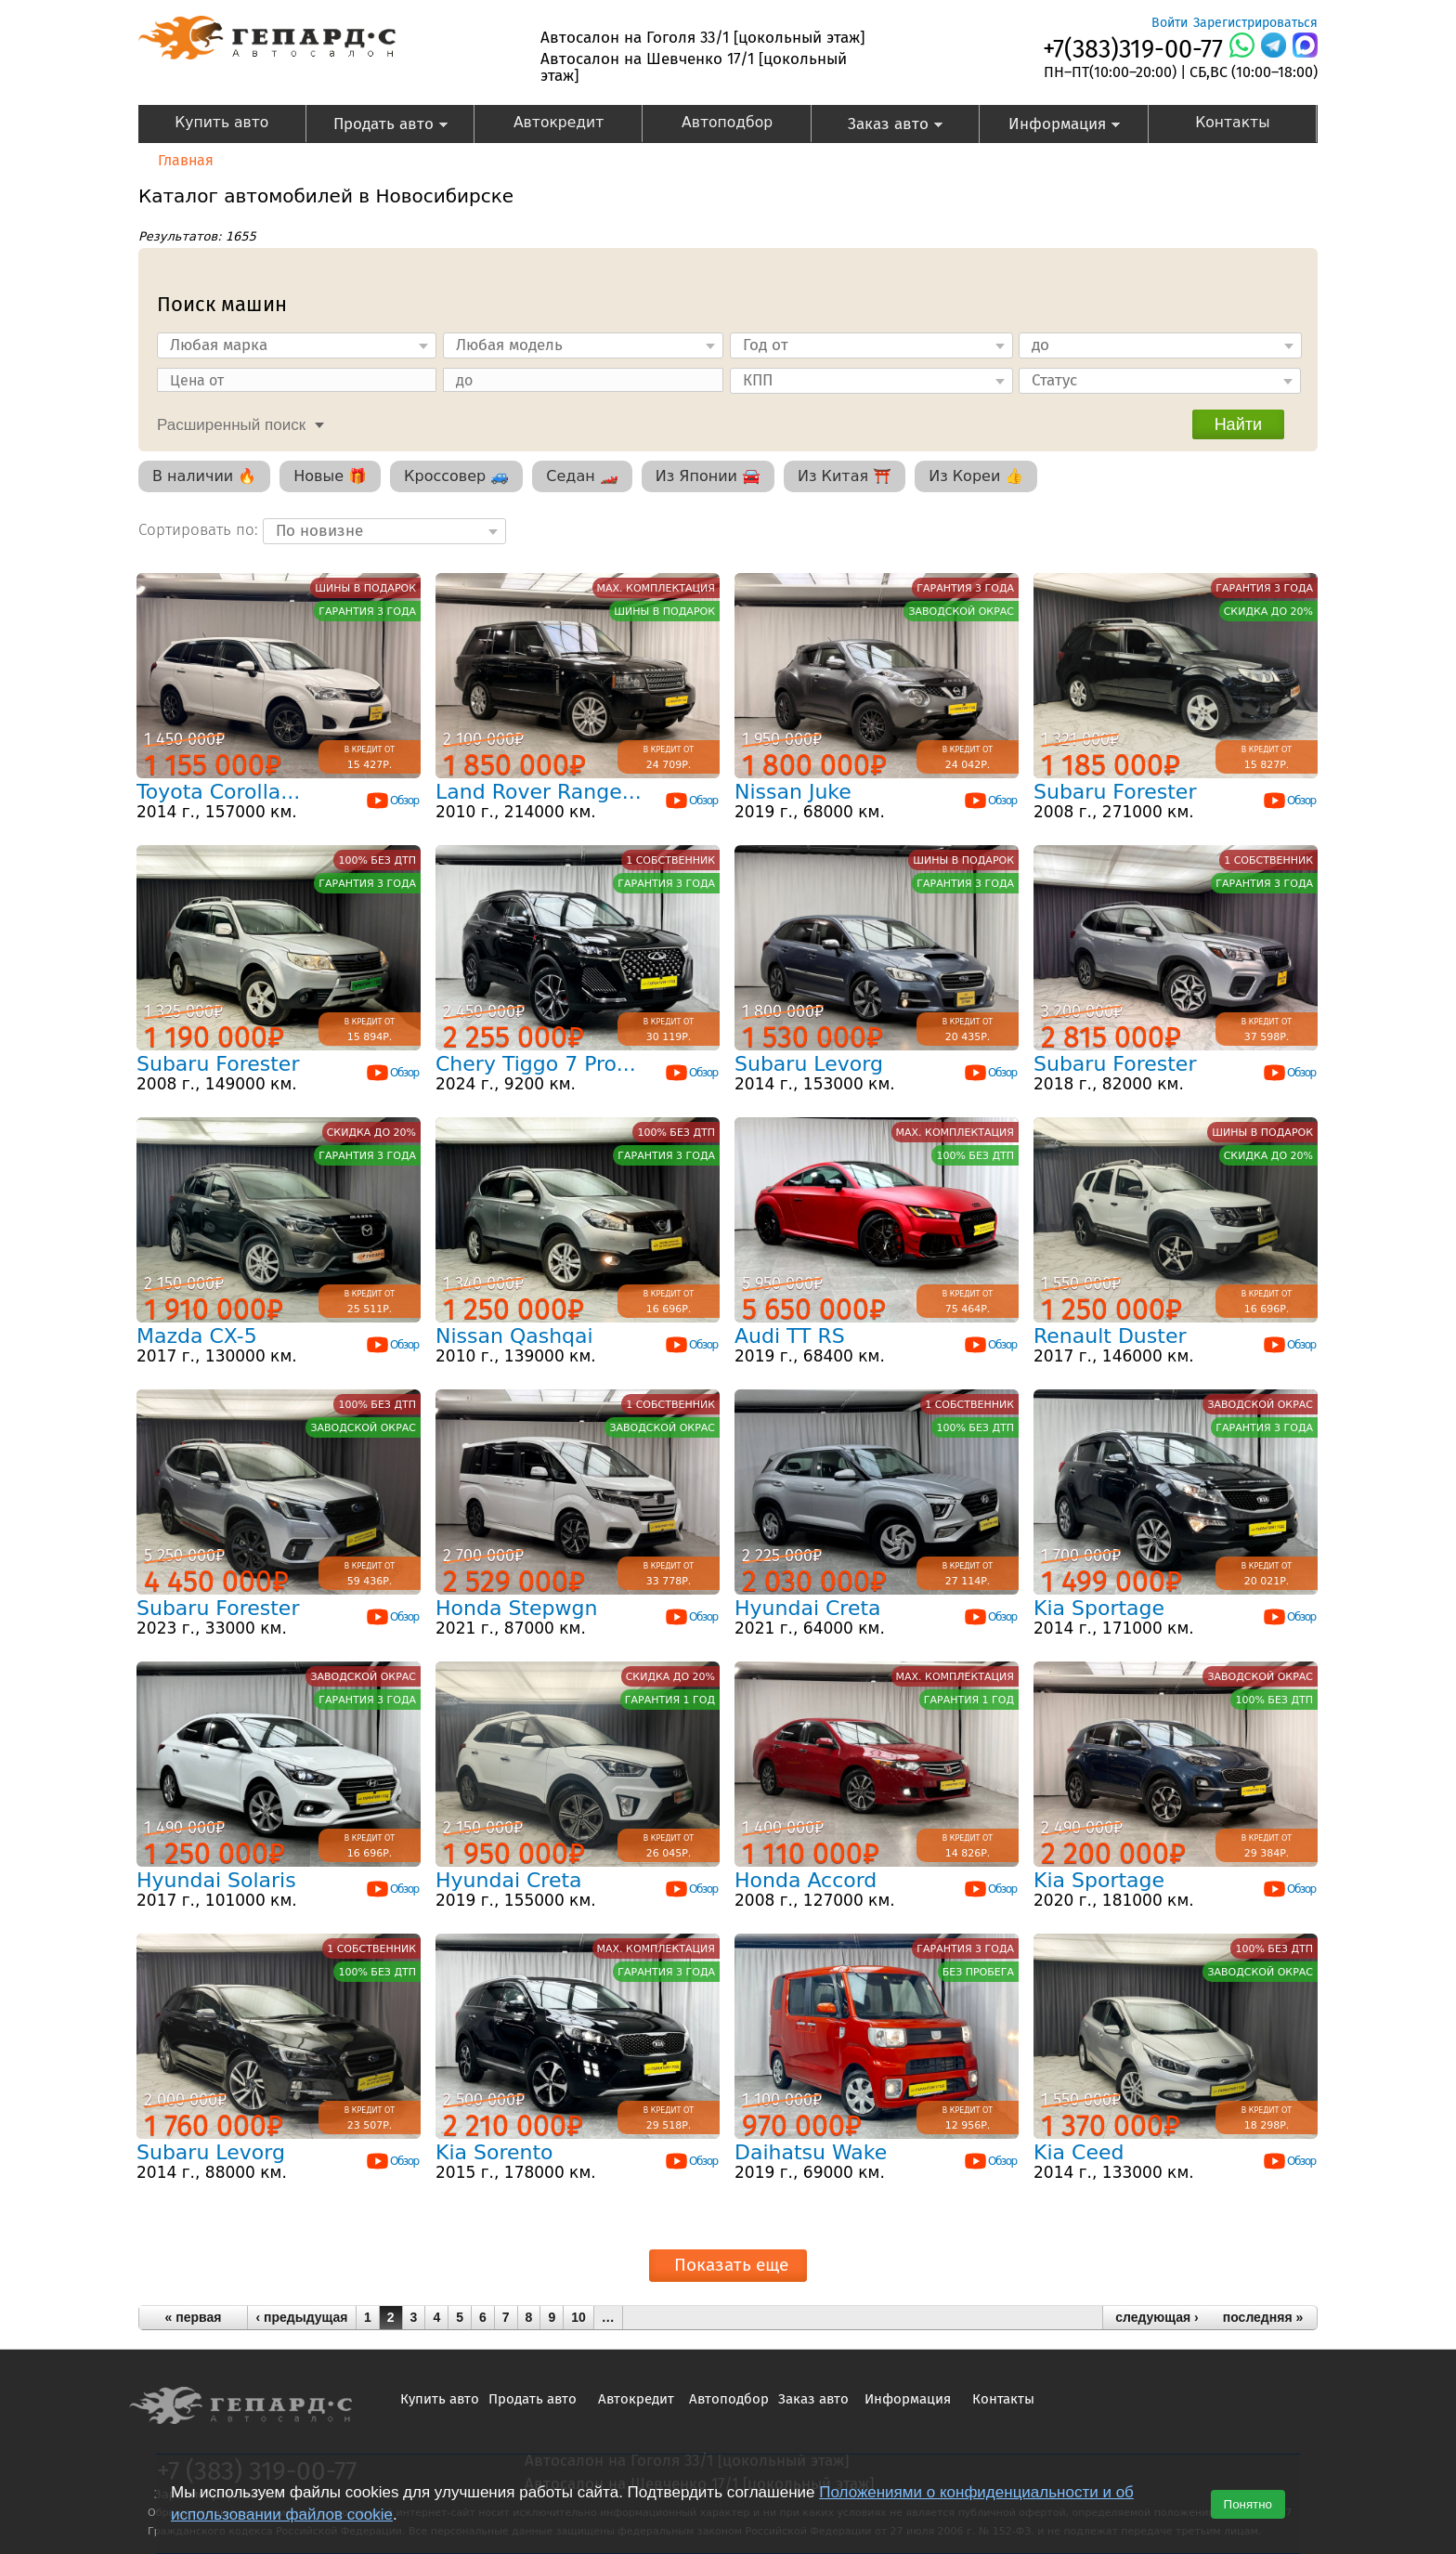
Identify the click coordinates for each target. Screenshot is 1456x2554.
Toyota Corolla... (218, 791)
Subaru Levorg (808, 1063)
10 (578, 2317)
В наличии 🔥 (204, 476)
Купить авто (221, 122)
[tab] (236, 422)
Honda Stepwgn (516, 1608)
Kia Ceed (1079, 2152)
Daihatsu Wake (810, 2152)
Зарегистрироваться (1255, 23)
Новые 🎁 (330, 476)
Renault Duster (1110, 1336)
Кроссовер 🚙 (456, 476)
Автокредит (559, 122)
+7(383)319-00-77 (1133, 49)
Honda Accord (805, 1880)
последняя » (1263, 2317)
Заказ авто (877, 125)
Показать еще (731, 2264)
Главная (186, 160)
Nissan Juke (793, 791)
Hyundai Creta (807, 1608)
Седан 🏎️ (582, 476)
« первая (193, 2317)
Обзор (392, 800)
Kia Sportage (1099, 1608)
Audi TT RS (789, 1336)
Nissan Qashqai (514, 1336)
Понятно (1248, 2504)
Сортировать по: (200, 530)
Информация (1050, 125)
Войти (1169, 23)
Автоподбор (727, 122)
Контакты (1232, 122)
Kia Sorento (494, 2152)
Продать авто (376, 125)
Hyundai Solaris (216, 1880)
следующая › (1157, 2317)
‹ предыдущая (302, 2317)
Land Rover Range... (539, 791)
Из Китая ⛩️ (844, 476)
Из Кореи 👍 (976, 476)
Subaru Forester (1115, 791)
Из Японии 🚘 (708, 476)
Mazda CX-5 (196, 1336)
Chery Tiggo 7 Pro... (536, 1063)
